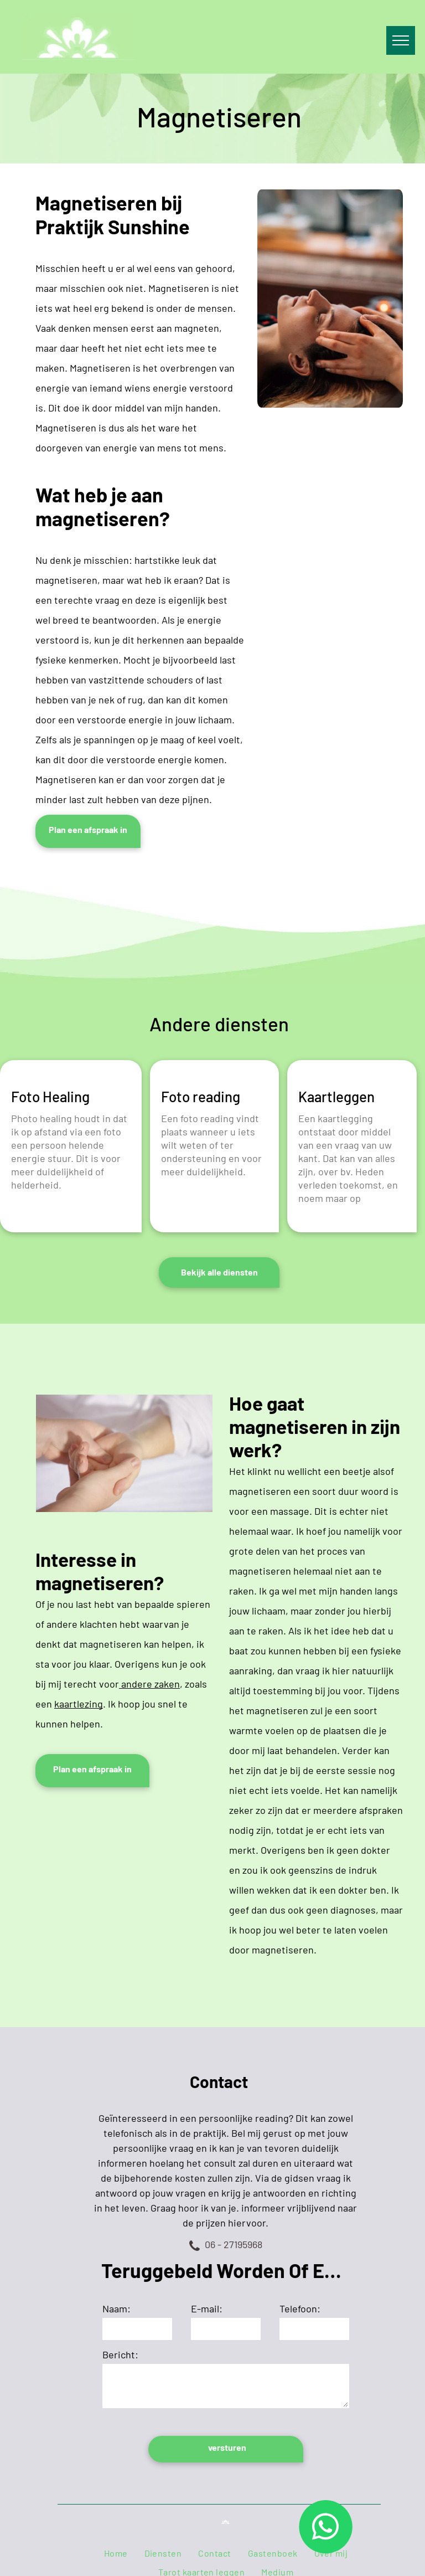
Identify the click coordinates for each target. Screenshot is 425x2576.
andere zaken (149, 1684)
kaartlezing (78, 1704)
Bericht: (120, 2354)
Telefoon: (299, 2308)
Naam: (116, 2308)
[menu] (400, 40)
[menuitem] (116, 2552)
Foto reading (200, 1096)
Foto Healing (50, 1096)
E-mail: (206, 2308)
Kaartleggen (336, 1096)
